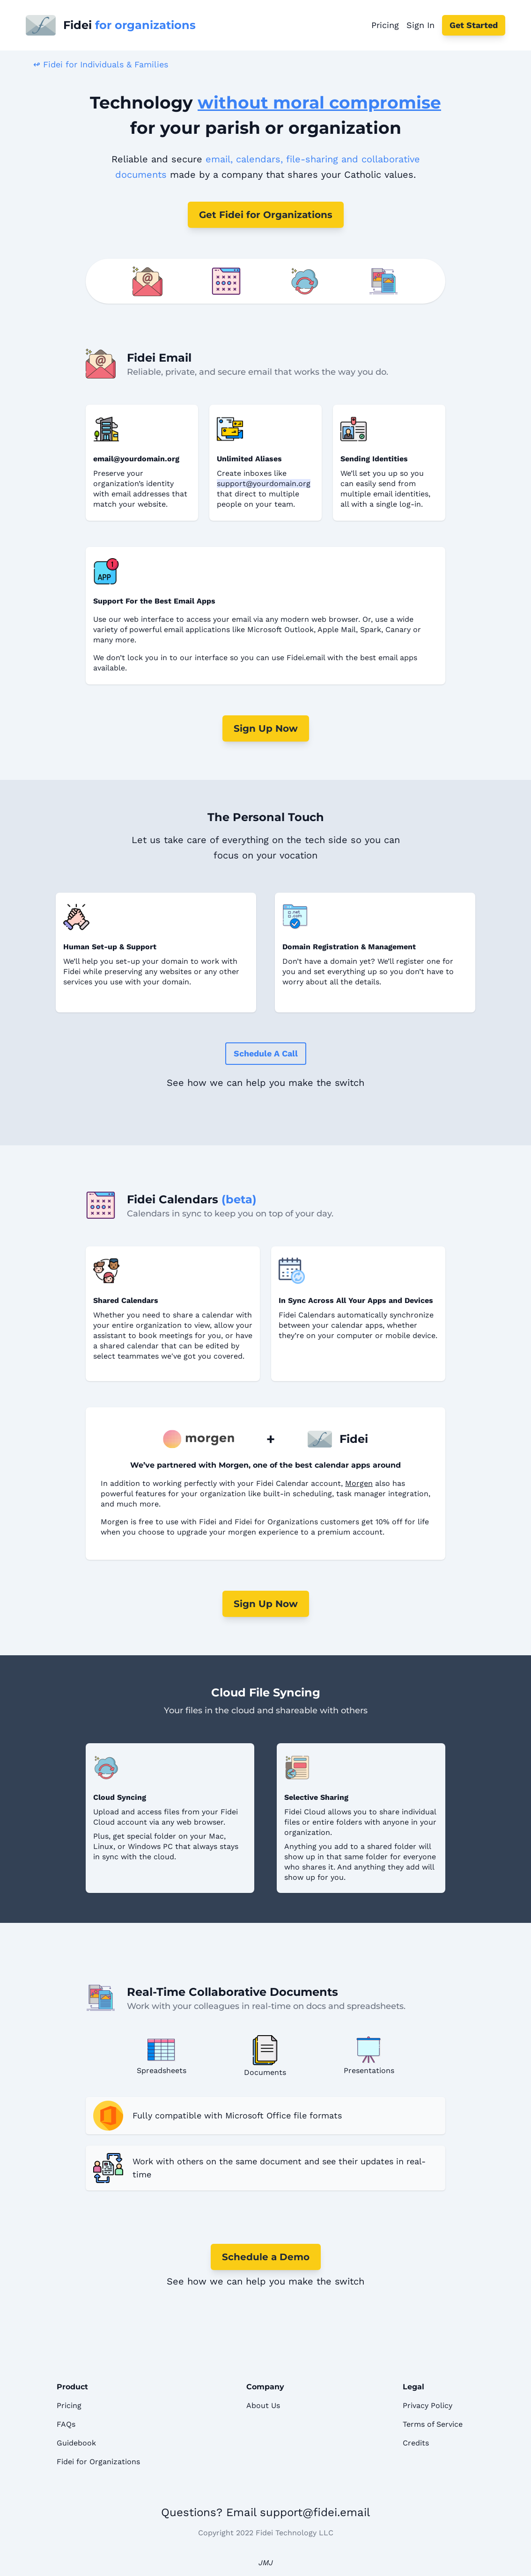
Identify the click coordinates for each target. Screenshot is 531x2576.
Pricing (385, 25)
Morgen (359, 1483)
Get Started (474, 25)
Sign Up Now (266, 728)
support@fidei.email (315, 2512)
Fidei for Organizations (98, 2461)
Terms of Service (433, 2424)
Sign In (420, 25)
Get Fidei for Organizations (265, 214)
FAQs (66, 2424)
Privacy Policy (427, 2405)
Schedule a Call (266, 1053)
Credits (416, 2442)
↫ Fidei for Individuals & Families (100, 64)
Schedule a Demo (266, 2257)
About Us (263, 2405)
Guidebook (76, 2442)
